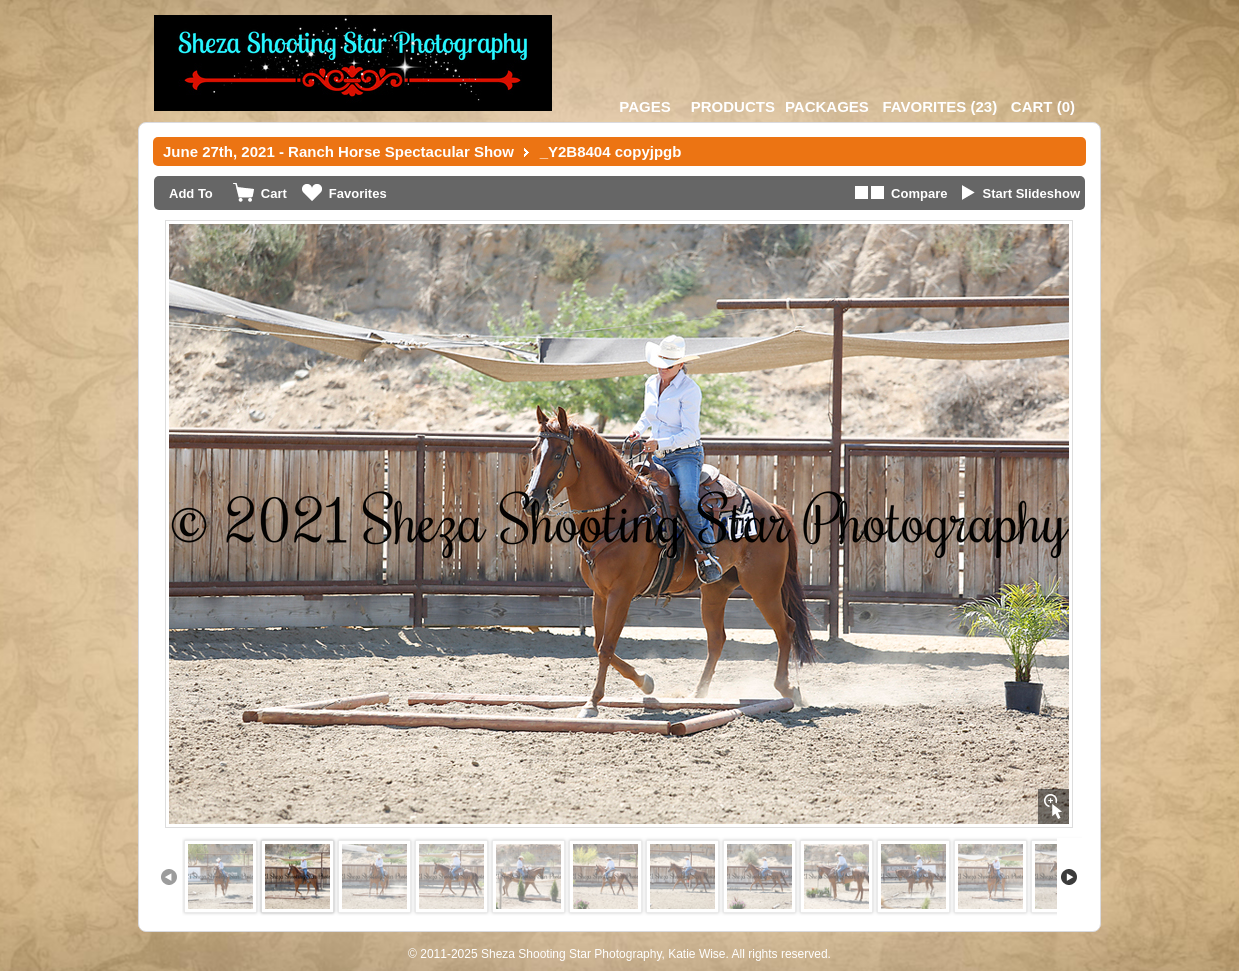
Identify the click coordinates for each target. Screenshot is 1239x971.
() (939, 106)
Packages (827, 106)
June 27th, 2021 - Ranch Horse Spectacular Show (338, 151)
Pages (644, 106)
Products (733, 106)
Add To (191, 193)
